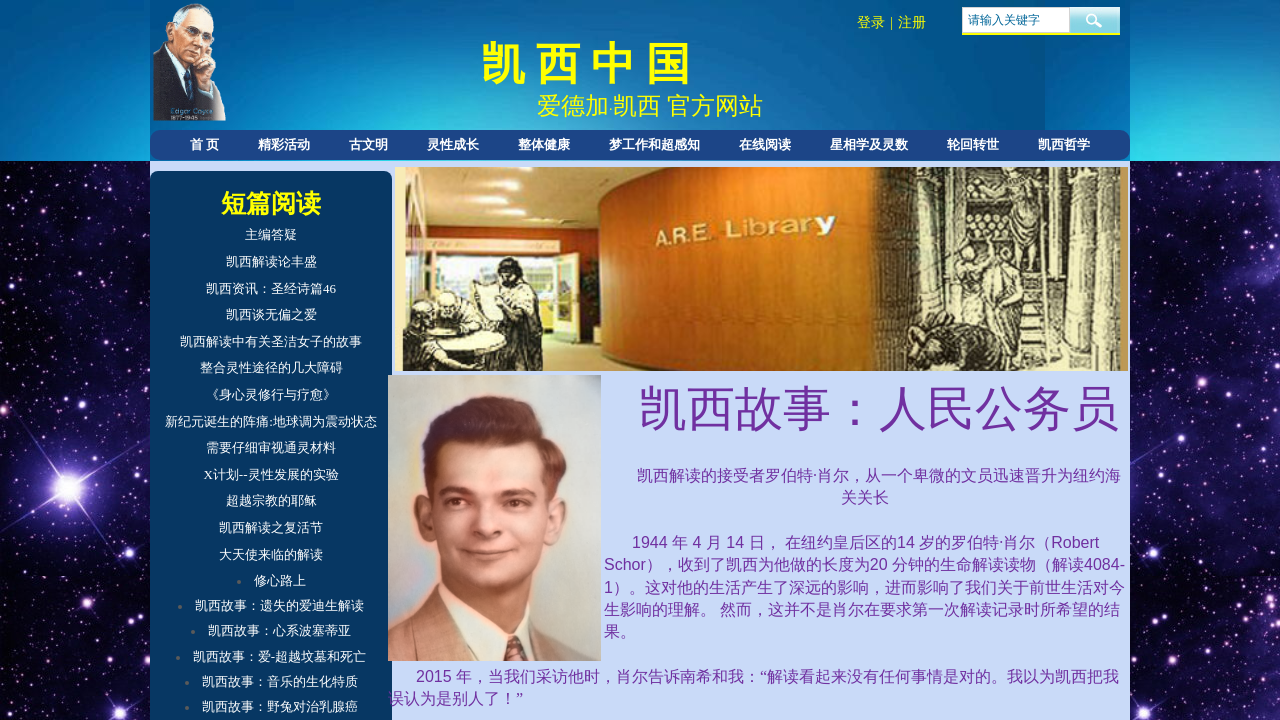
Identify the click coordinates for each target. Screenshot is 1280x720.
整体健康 (544, 144)
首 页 (204, 144)
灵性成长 (453, 144)
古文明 (368, 144)
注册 (912, 22)
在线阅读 (765, 144)
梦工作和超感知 (654, 144)
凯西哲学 (1064, 144)
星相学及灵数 (869, 144)
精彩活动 (284, 144)
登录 (871, 22)
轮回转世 (973, 144)
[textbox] (1016, 20)
